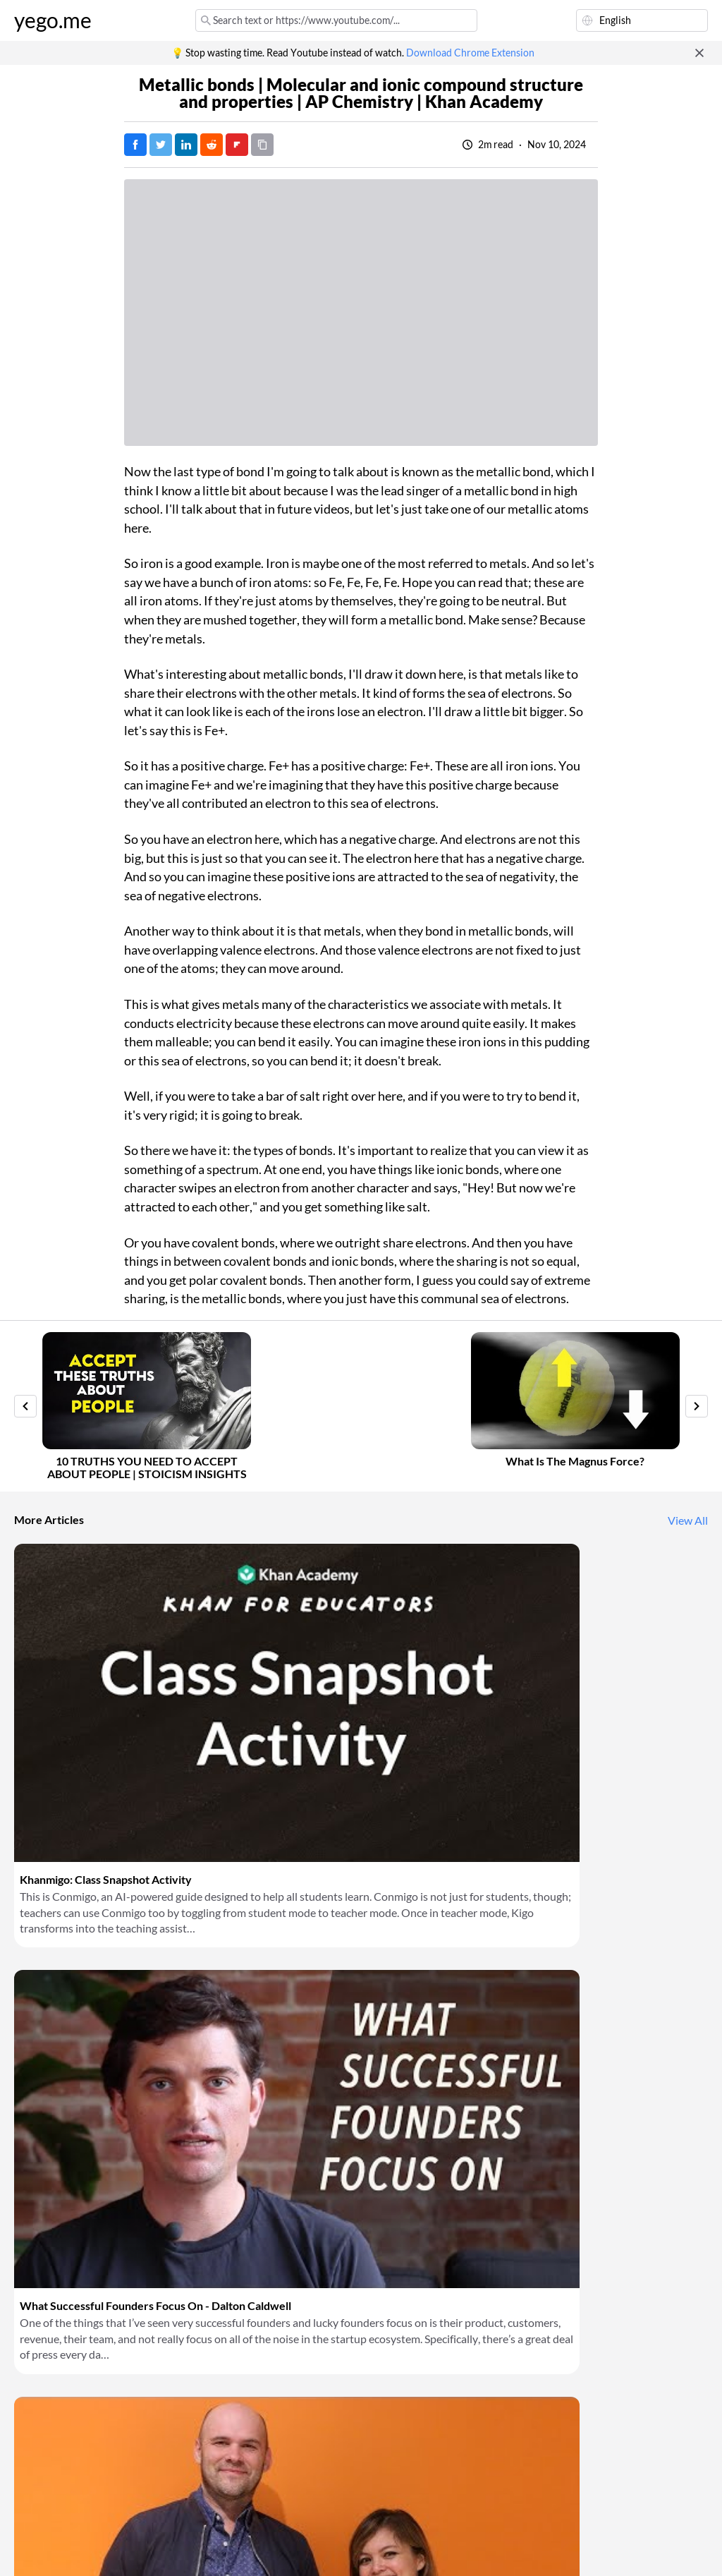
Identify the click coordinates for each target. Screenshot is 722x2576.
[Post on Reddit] (211, 144)
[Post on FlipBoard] (237, 144)
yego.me (53, 20)
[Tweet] (160, 144)
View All (688, 1520)
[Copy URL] (262, 144)
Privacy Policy (250, 2547)
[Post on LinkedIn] (186, 144)
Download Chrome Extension (470, 53)
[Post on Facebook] (135, 144)
